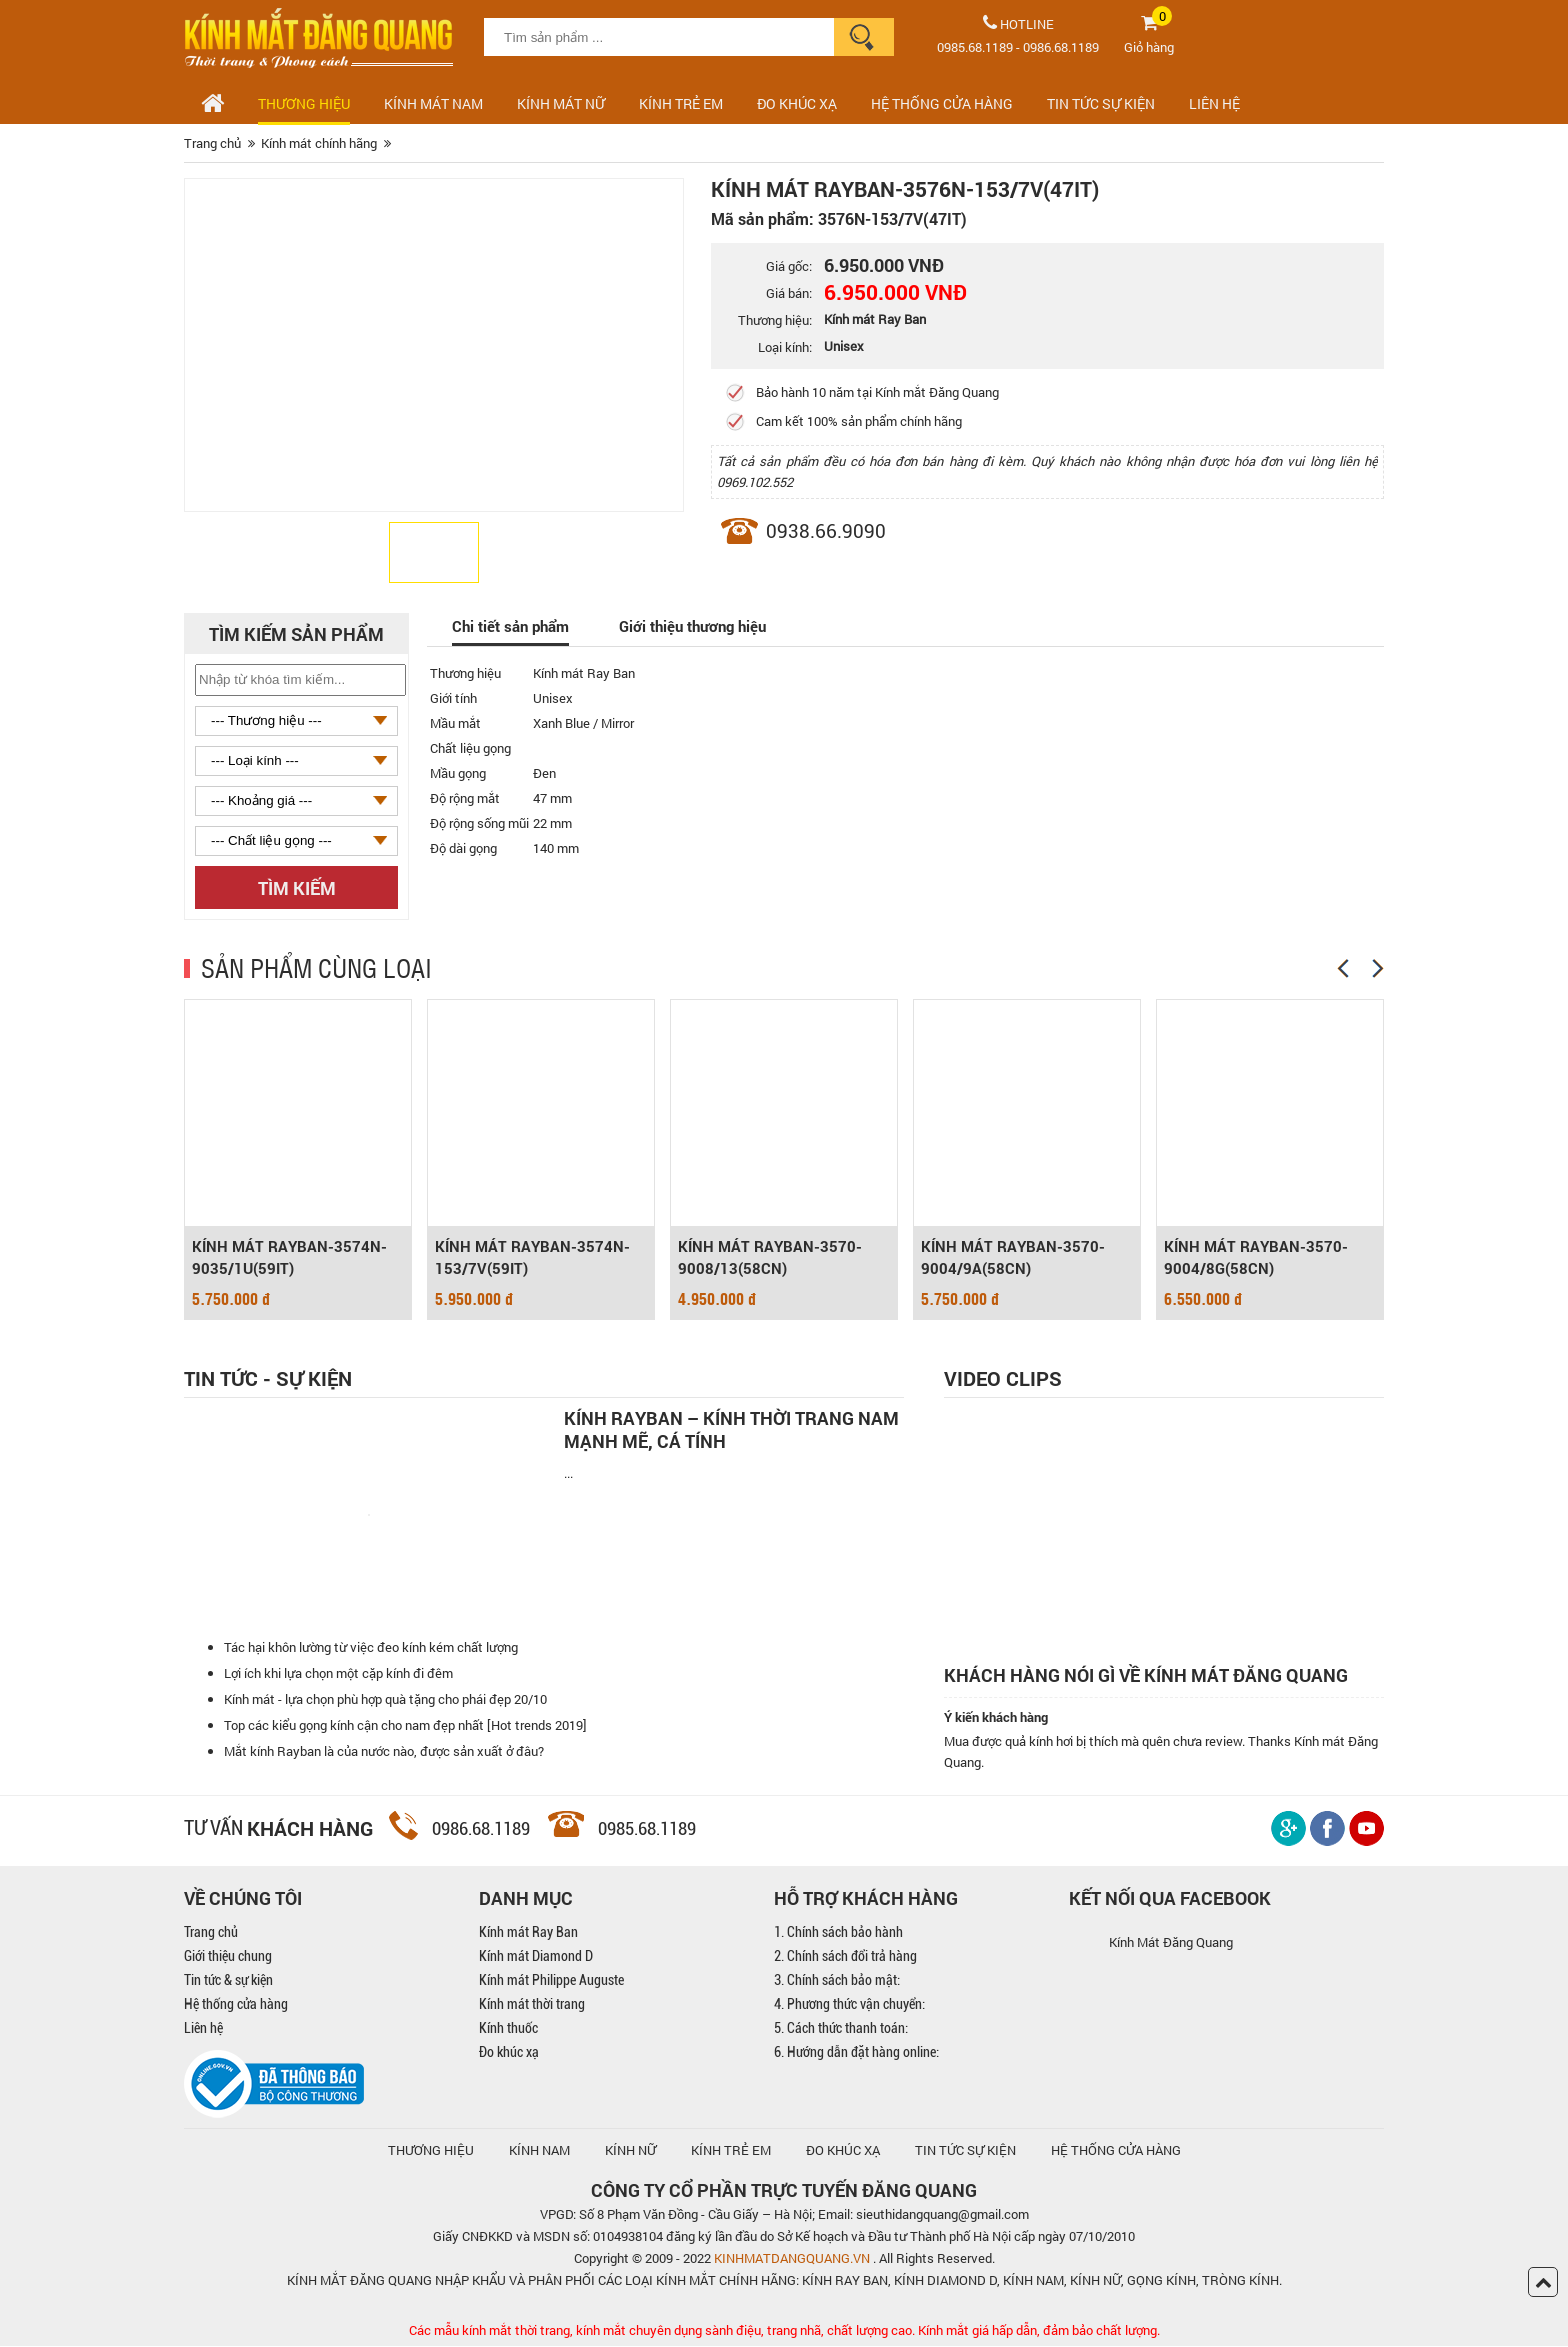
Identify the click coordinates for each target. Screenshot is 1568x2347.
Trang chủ (211, 1933)
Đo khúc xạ (509, 2053)
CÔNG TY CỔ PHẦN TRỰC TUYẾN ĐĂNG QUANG (784, 2191)
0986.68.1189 (1061, 47)
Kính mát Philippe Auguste (551, 1981)
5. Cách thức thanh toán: (841, 2029)
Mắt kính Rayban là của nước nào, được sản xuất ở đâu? (384, 1752)
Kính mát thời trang (532, 2005)
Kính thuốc (508, 2029)
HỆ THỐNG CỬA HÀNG (942, 103)
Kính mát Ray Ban (528, 1933)
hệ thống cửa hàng (1116, 2151)
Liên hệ (203, 2029)
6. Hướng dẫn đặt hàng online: (856, 2053)
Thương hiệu (304, 103)
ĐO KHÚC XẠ (797, 103)
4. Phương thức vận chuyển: (849, 2005)
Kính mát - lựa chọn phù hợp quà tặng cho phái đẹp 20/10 (385, 1700)
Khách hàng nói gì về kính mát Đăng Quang (1146, 1675)
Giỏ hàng (1149, 47)
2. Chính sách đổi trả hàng (845, 1957)
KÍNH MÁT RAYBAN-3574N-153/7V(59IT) (532, 1258)
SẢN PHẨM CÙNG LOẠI (316, 967)
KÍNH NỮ (630, 2151)
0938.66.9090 (826, 530)
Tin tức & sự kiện (228, 1981)
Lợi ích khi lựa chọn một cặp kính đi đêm (338, 1674)
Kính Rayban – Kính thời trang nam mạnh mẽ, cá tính (731, 1430)
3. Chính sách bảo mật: (837, 1981)
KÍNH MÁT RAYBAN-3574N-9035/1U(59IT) (289, 1258)
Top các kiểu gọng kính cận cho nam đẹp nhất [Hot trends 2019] (405, 1726)
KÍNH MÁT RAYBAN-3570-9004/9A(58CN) (1013, 1258)
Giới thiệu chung (228, 1957)
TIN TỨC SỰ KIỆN (1101, 103)
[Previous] (1343, 968)
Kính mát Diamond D (536, 1957)
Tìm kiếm (297, 888)
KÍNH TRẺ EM (731, 2151)
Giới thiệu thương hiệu (692, 626)
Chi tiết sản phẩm (510, 626)
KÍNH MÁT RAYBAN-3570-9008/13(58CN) (770, 1258)
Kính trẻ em (681, 103)
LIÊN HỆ (1214, 103)
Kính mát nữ (561, 103)
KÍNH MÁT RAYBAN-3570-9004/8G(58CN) (1256, 1258)
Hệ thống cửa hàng (236, 2005)
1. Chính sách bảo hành (838, 1933)
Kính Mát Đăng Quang (1171, 1943)
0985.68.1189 (975, 47)
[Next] (1378, 968)
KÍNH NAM (539, 2151)
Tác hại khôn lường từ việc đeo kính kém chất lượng (371, 1648)
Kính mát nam (433, 103)
